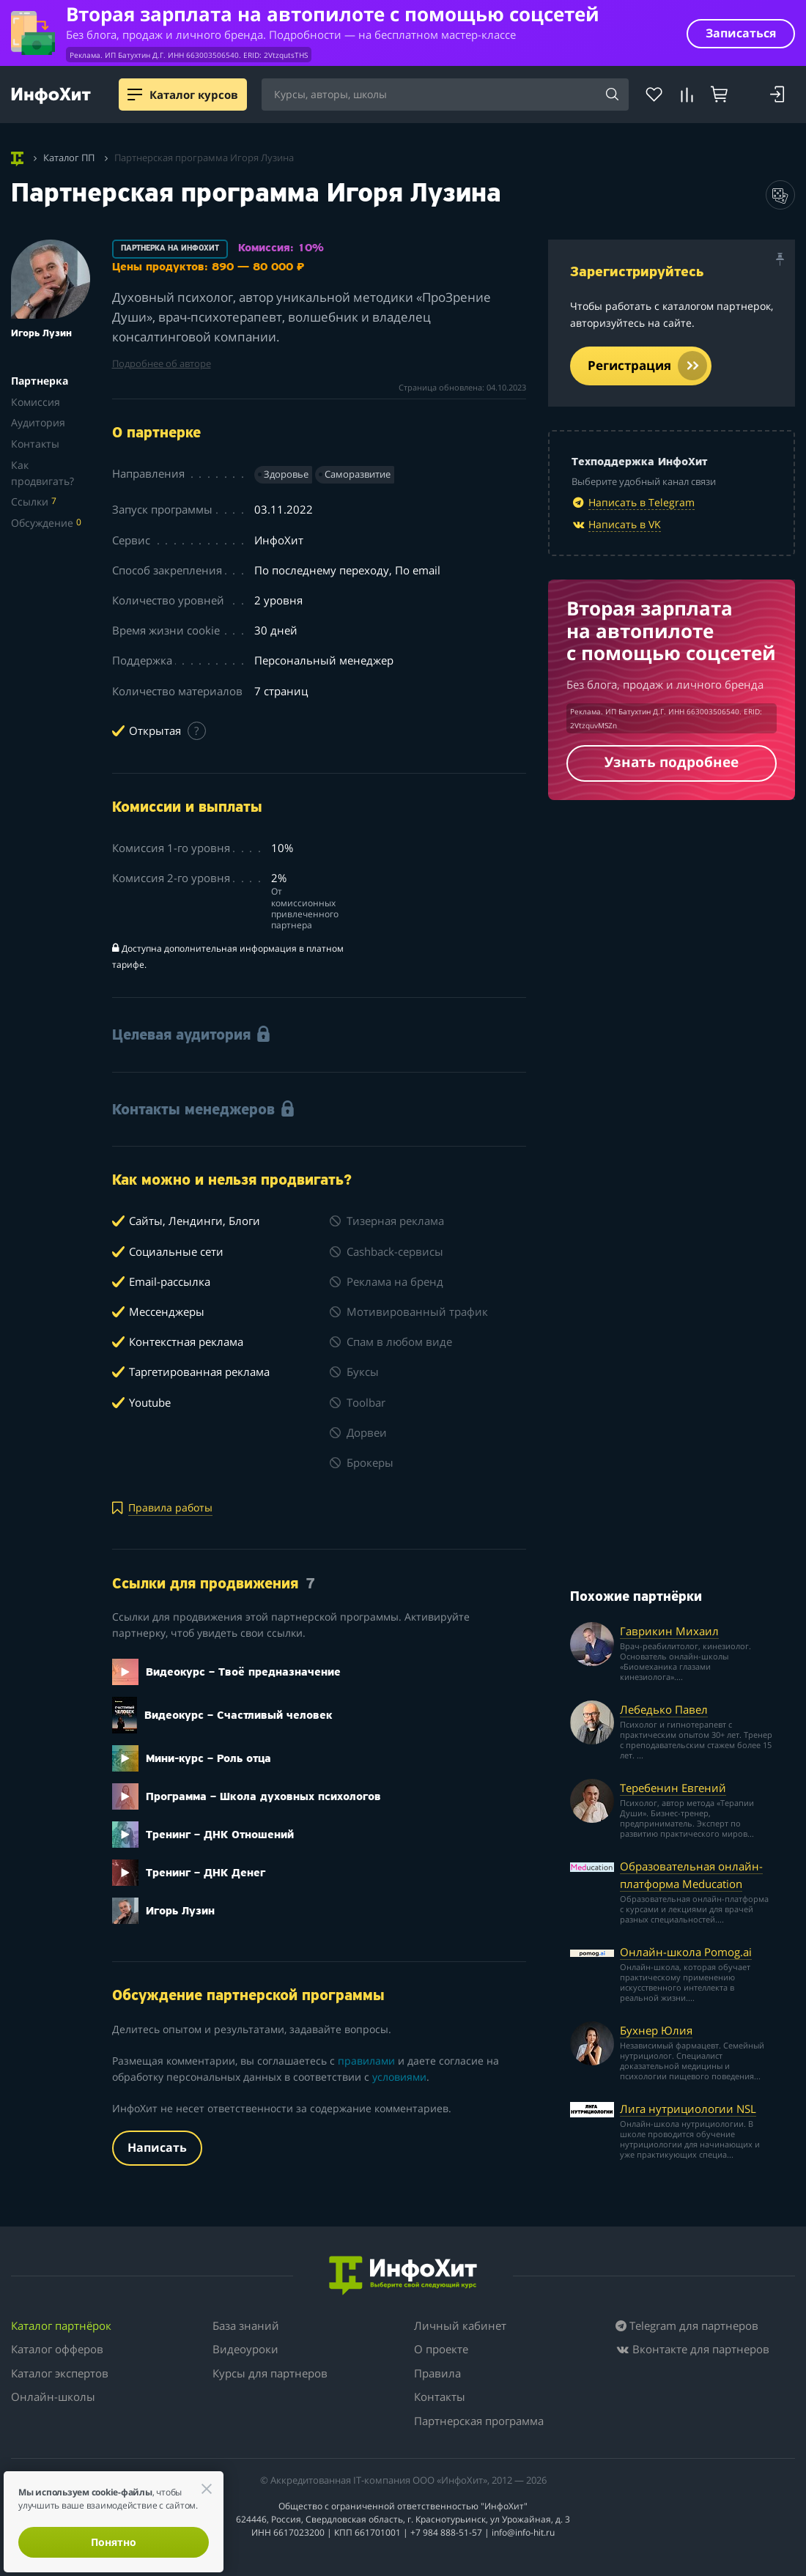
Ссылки (33, 501)
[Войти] (777, 94)
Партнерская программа (479, 2420)
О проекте (441, 2349)
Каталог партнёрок (61, 2325)
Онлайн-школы (53, 2396)
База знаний (245, 2325)
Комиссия (35, 402)
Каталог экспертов (59, 2373)
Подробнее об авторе (161, 364)
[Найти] (612, 95)
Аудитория (38, 422)
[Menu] (134, 94)
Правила (437, 2373)
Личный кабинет (460, 2325)
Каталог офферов (57, 2349)
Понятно (113, 2542)
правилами (366, 2061)
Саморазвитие (358, 474)
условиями (399, 2077)
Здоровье (286, 474)
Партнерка (39, 381)
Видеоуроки (245, 2349)
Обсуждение (46, 523)
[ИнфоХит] (51, 95)
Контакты (35, 444)
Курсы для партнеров (270, 2373)
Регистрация (647, 365)
